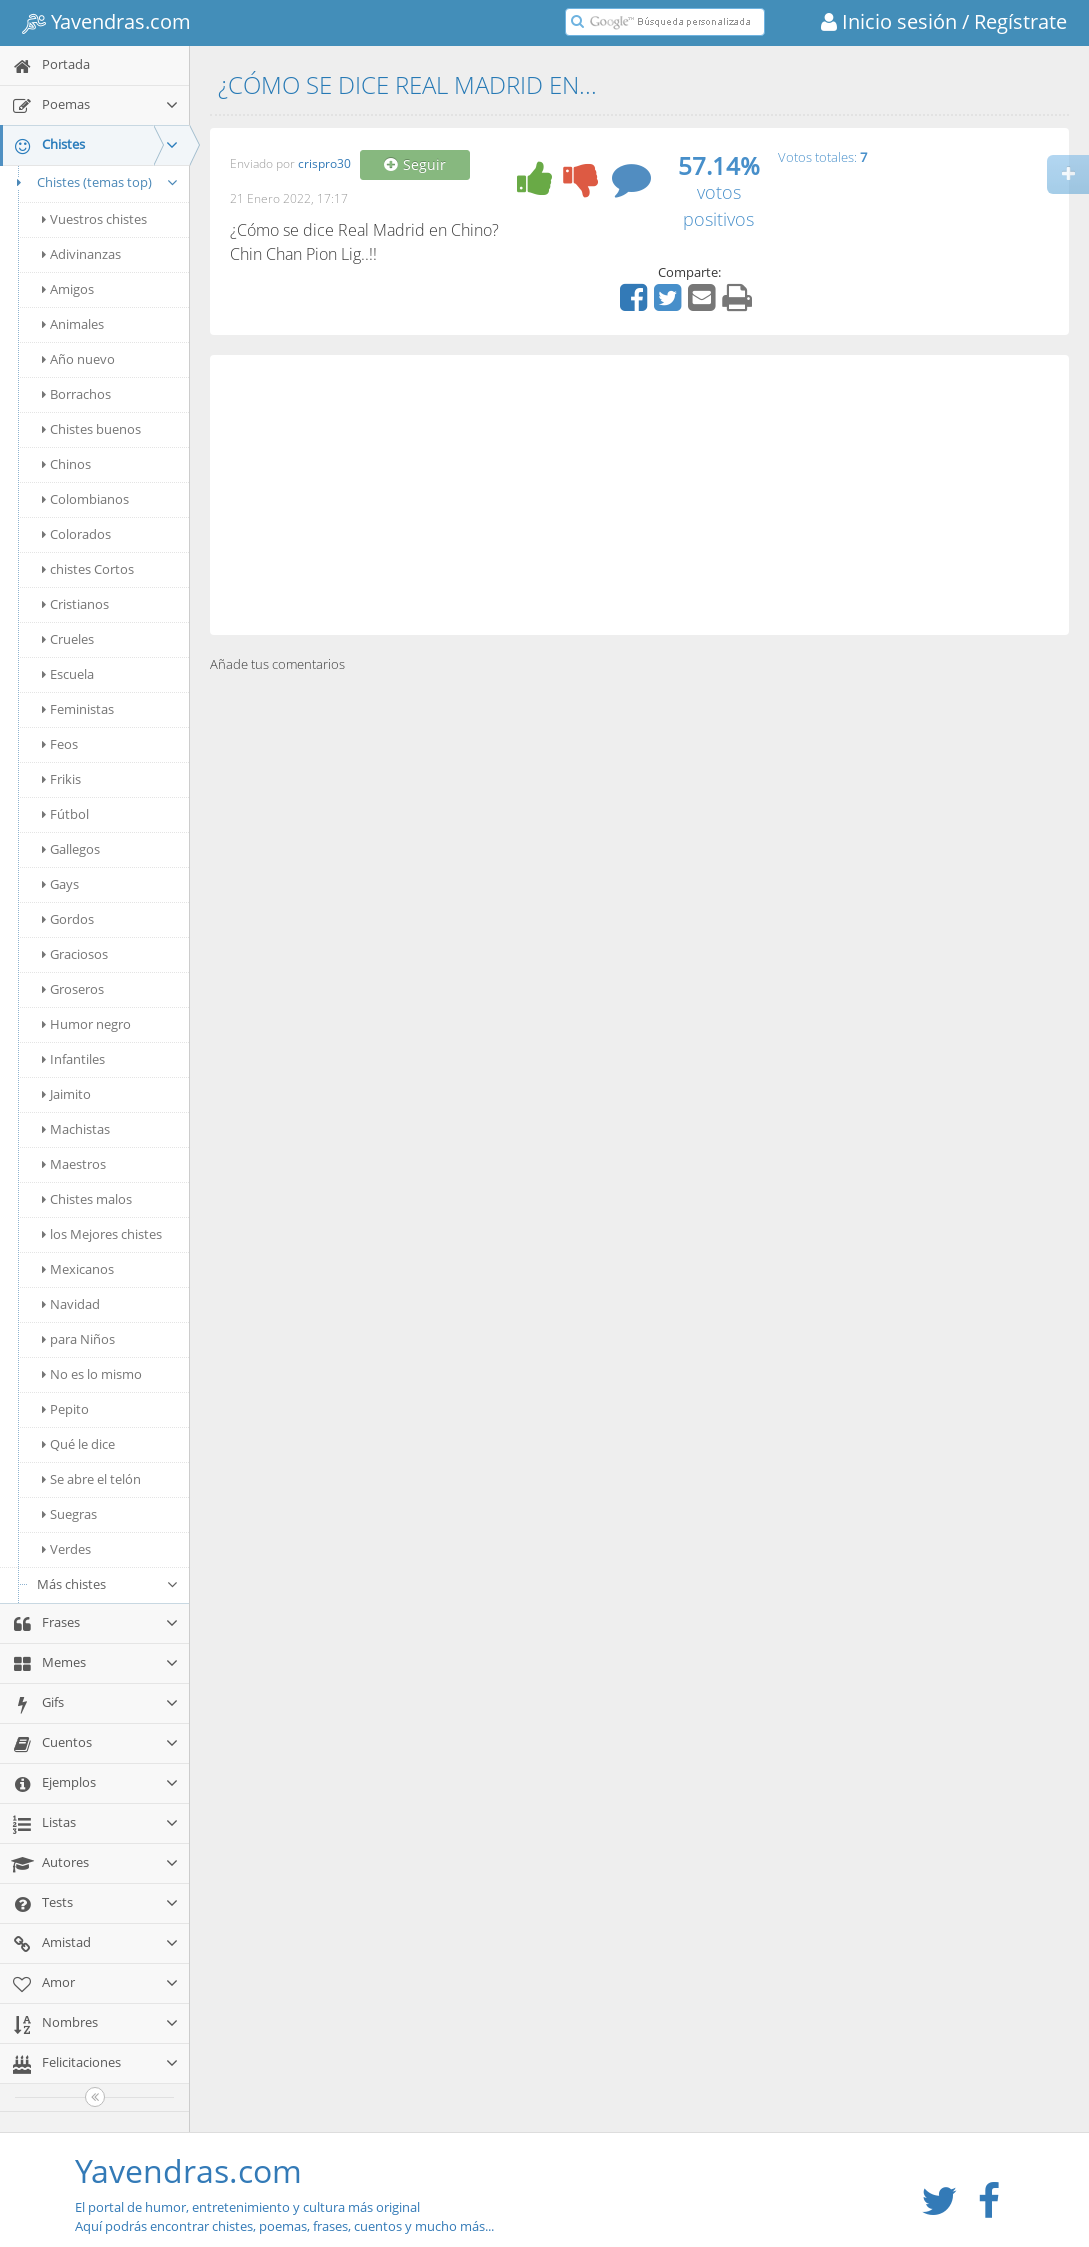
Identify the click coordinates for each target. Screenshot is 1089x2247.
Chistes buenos (91, 429)
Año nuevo (78, 359)
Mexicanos (78, 1269)
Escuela (68, 674)
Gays (60, 884)
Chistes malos (87, 1199)
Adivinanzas (81, 254)
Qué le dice (78, 1444)
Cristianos (75, 604)
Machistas (76, 1129)
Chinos (66, 464)
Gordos (68, 919)
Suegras (69, 1514)
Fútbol (65, 814)
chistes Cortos (88, 569)
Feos (60, 744)
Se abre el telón (91, 1479)
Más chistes (108, 1584)
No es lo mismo (92, 1374)
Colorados (76, 534)
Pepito (65, 1409)
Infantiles (73, 1059)
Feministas (78, 709)
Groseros (73, 989)
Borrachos (76, 394)
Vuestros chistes (94, 219)
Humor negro (86, 1024)
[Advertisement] (639, 495)
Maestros (74, 1164)
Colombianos (85, 499)
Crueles (68, 639)
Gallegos (71, 849)
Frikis (61, 779)
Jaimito (66, 1094)
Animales (73, 324)
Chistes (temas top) (94, 182)
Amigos (68, 289)
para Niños (78, 1339)
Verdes (66, 1549)
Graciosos (75, 954)
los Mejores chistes (102, 1234)
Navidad (71, 1304)
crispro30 (324, 164)
